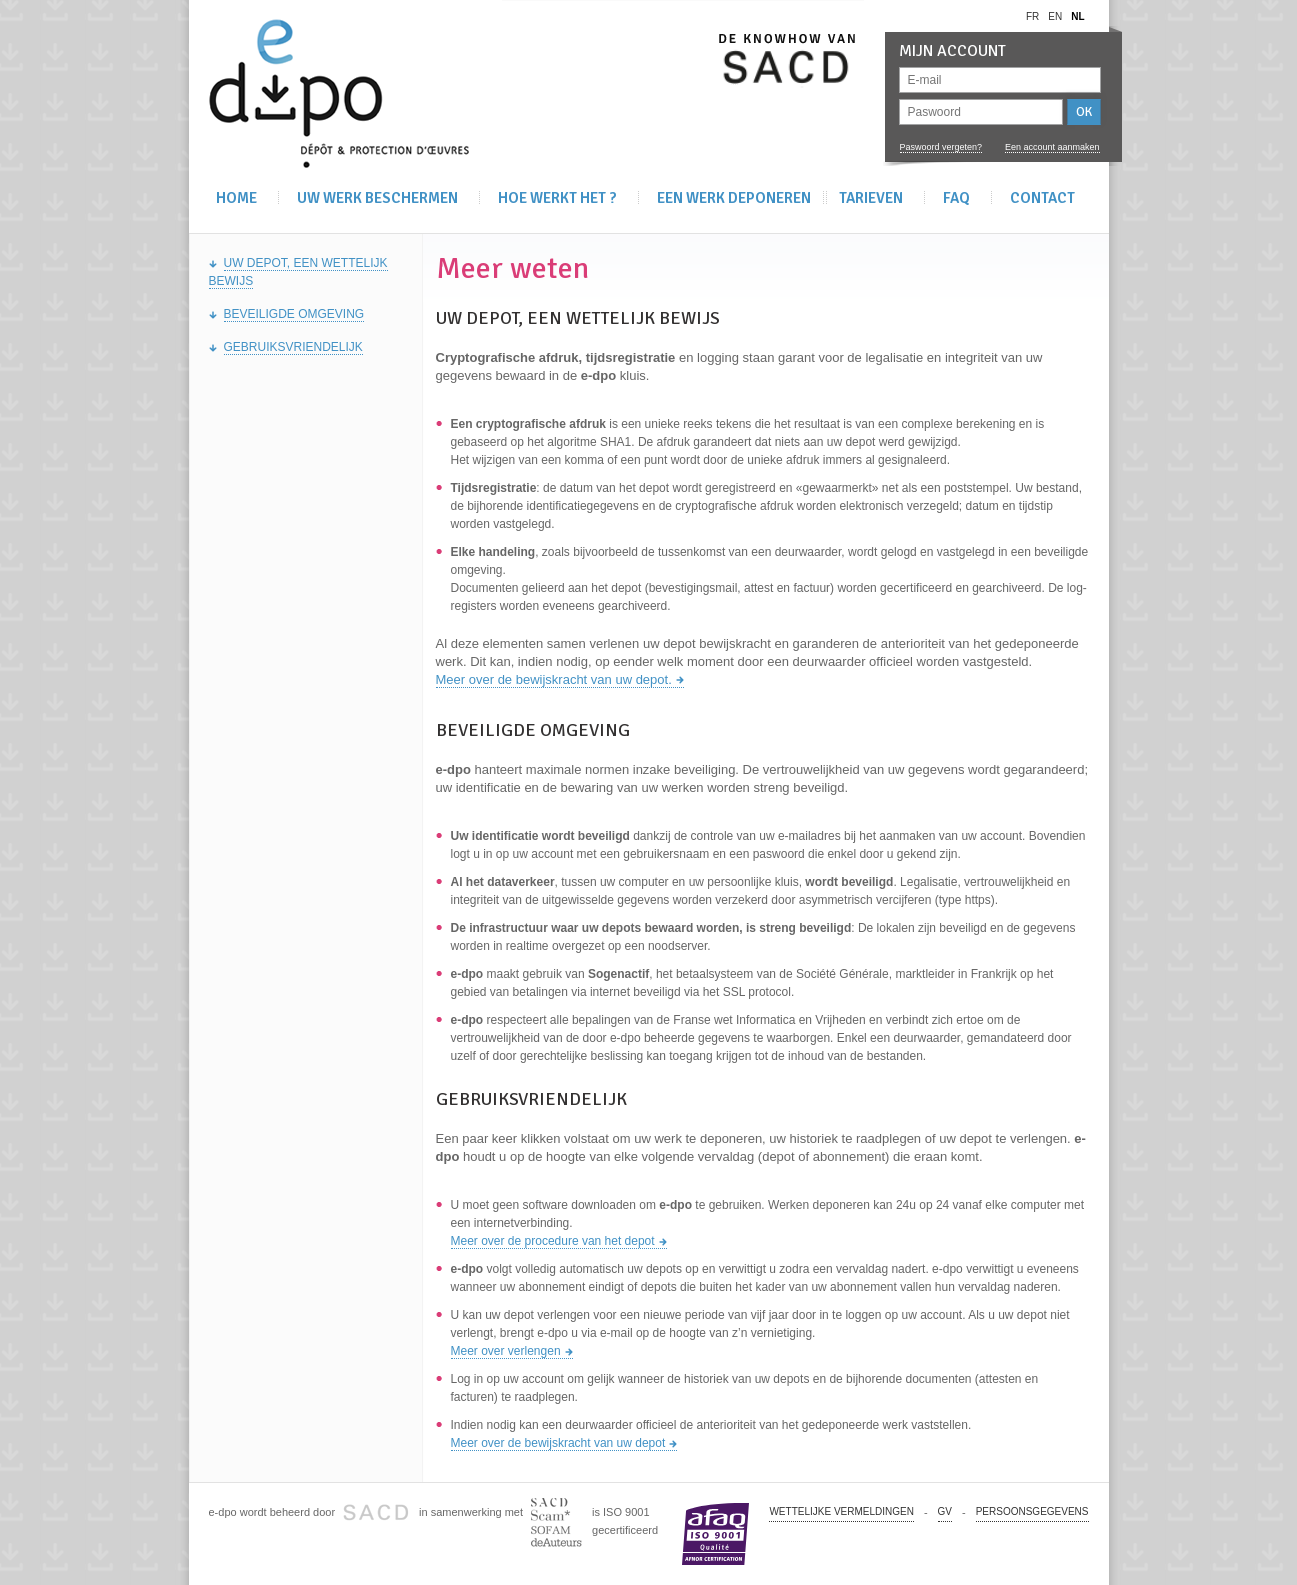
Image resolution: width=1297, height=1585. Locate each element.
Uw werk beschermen (377, 198)
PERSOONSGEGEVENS (1032, 1511)
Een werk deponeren (734, 198)
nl (1077, 16)
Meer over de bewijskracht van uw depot (558, 1443)
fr (1032, 16)
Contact (1042, 198)
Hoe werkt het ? (557, 198)
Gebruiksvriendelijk (293, 347)
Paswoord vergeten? (941, 147)
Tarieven (871, 198)
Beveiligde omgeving (294, 314)
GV (945, 1511)
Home (236, 198)
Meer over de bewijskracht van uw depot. (554, 679)
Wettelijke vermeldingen (841, 1511)
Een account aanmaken (1052, 147)
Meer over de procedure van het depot (553, 1241)
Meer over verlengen (506, 1351)
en (1055, 16)
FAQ (956, 198)
